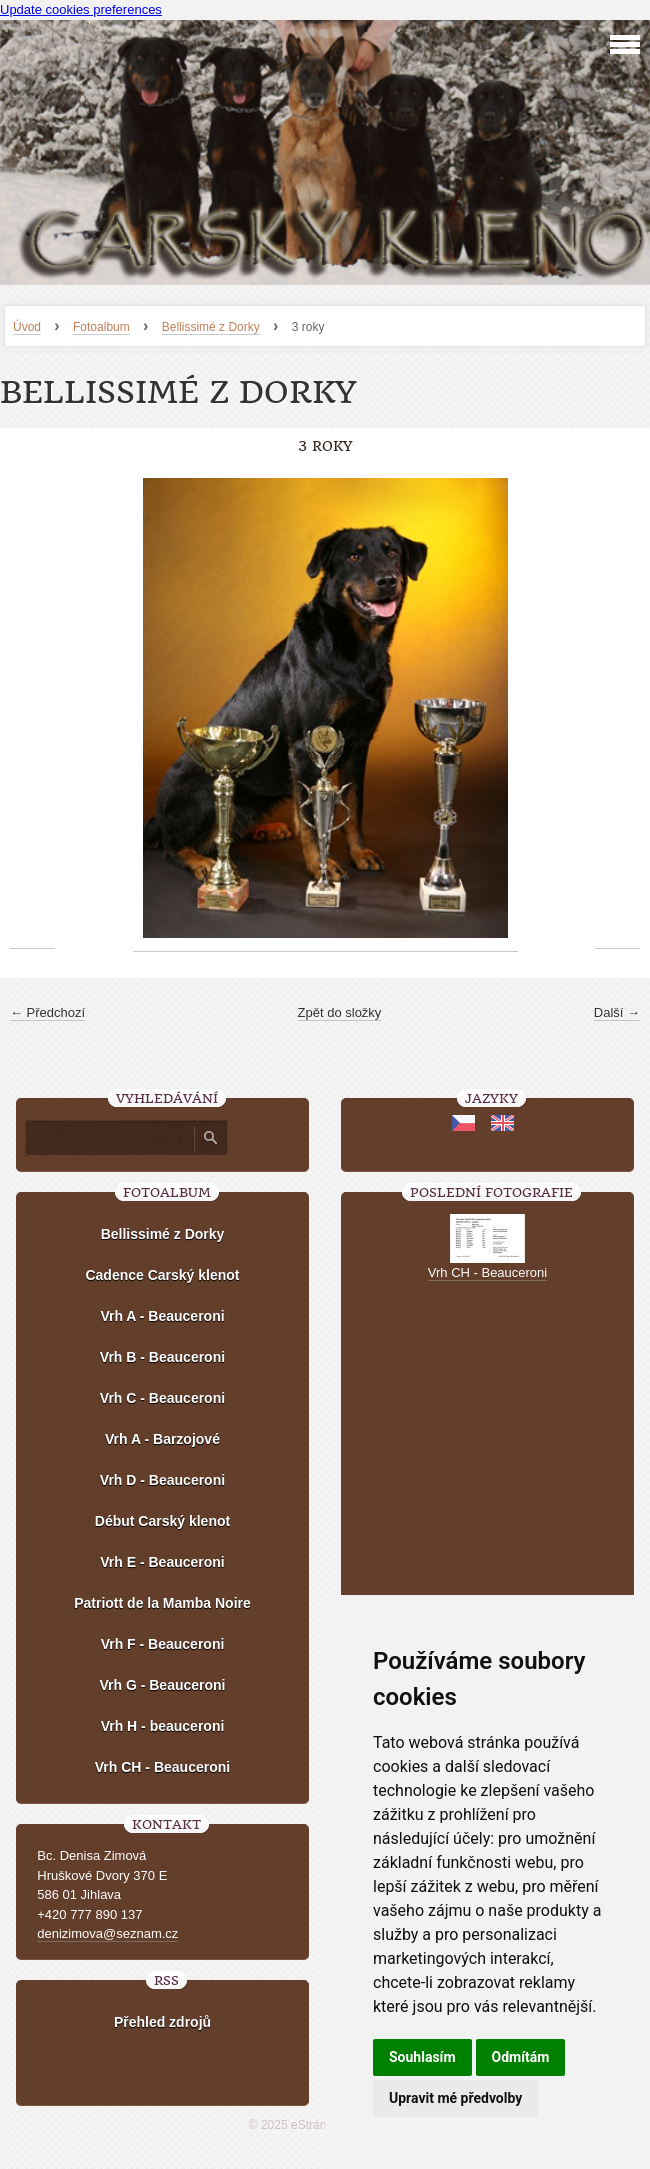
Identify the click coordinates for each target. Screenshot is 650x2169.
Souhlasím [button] (422, 2057)
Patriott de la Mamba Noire (162, 1603)
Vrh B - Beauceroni (162, 1357)
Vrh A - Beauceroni (162, 1316)
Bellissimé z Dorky (211, 327)
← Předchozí (47, 1012)
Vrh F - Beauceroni (163, 1644)
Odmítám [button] (521, 2057)
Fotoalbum (101, 327)
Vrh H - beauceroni (163, 1726)
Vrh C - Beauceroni (162, 1398)
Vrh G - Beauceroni (162, 1685)
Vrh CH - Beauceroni (162, 1767)
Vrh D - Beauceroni (162, 1480)
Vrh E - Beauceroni (162, 1562)
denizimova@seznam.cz (107, 1933)
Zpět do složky (340, 1012)
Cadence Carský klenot (162, 1275)
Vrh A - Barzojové (162, 1439)
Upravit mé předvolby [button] (455, 2098)
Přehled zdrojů (162, 2022)
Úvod (27, 327)
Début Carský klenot (162, 1521)
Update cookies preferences (81, 9)
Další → (617, 1012)
